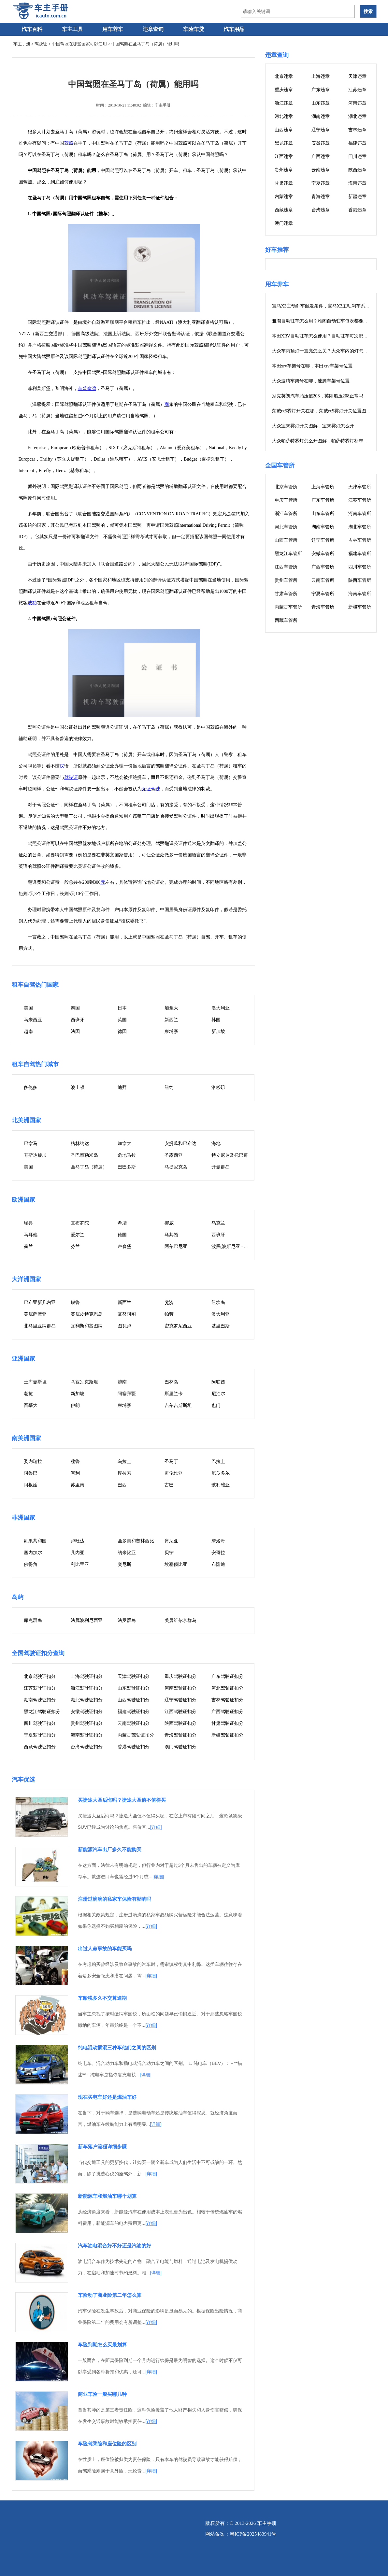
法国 (75, 1031)
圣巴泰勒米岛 (84, 1155)
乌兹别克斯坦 (84, 1382)
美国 (28, 1008)
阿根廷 (30, 1484)
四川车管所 (359, 567)
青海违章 (320, 196)
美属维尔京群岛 (180, 1620)
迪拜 (122, 1087)
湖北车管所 (359, 526)
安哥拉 (218, 1552)
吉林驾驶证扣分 (227, 1699)
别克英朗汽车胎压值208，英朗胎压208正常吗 (317, 396)
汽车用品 (233, 29)
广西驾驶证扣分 (227, 1711)
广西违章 (320, 156)
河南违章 (357, 103)
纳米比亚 (127, 1552)
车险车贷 (193, 29)
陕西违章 (357, 169)
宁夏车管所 (322, 593)
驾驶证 (41, 43)
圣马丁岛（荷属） (89, 1167)
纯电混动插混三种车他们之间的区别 (117, 2047)
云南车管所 (322, 580)
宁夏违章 (320, 183)
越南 (28, 1031)
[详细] (156, 1827)
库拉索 (124, 1473)
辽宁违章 (320, 129)
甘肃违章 (284, 183)
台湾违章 (320, 210)
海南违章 (357, 183)
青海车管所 (322, 607)
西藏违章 (284, 210)
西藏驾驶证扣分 (40, 1746)
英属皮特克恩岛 (87, 1314)
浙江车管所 (286, 513)
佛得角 (30, 1564)
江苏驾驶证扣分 (40, 1688)
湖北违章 (357, 116)
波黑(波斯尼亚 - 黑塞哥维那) (239, 1246)
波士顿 (77, 1087)
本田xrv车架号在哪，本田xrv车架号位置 (312, 366)
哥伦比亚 (174, 1473)
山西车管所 (286, 540)
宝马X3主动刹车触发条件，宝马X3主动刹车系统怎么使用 (330, 306)
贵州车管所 (286, 580)
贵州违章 (284, 169)
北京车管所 (286, 486)
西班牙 (77, 1019)
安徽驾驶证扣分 (87, 1711)
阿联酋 (218, 1382)
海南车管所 (359, 593)
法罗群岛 (127, 1620)
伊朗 (75, 1405)
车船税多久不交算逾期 (102, 1998)
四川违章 (357, 156)
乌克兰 (218, 1223)
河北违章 (284, 116)
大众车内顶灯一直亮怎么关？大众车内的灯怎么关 (322, 351)
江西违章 (284, 156)
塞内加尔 (33, 1552)
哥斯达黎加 (35, 1155)
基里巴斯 (220, 1326)
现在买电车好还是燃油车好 (107, 2097)
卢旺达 (77, 1540)
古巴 (169, 1484)
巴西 (122, 1484)
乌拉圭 (124, 1461)
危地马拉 (127, 1155)
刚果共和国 (35, 1540)
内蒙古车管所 (288, 607)
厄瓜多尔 (220, 1473)
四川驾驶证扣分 (40, 1723)
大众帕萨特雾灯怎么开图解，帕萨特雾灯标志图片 (322, 440)
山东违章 (320, 103)
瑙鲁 (75, 1302)
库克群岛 (33, 1620)
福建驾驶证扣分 (134, 1711)
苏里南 (77, 1484)
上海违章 (320, 76)
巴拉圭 (218, 1461)
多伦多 (30, 1087)
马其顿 (171, 1234)
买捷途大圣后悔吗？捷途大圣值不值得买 (122, 1800)
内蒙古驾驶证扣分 (136, 1735)
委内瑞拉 (33, 1461)
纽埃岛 (218, 1302)
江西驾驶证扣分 (180, 1711)
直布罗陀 (80, 1223)
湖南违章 (320, 116)
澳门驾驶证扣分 (180, 1746)
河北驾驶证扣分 (227, 1688)
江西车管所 (286, 567)
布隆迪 (218, 1564)
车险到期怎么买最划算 (102, 2344)
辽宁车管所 (322, 540)
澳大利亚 (220, 1008)
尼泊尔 (218, 1393)
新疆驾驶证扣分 (227, 1735)
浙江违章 (284, 103)
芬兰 (75, 1246)
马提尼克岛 (176, 1167)
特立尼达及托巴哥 (229, 1155)
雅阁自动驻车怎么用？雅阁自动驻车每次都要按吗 (322, 321)
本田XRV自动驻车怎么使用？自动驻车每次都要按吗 (324, 336)
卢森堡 (124, 1246)
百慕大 (30, 1405)
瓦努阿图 (127, 1314)
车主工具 (72, 29)
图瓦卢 (124, 1326)
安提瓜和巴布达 (180, 1143)
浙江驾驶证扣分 (87, 1688)
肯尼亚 (171, 1540)
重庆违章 (284, 89)
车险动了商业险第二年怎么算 (109, 2295)
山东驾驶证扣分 (134, 1688)
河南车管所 (359, 513)
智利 (75, 1473)
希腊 (122, 1223)
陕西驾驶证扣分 (180, 1723)
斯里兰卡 (174, 1393)
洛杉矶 (218, 1087)
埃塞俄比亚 (176, 1564)
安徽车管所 (322, 553)
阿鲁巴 (30, 1473)
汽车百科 (32, 29)
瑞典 (28, 1223)
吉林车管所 (359, 540)
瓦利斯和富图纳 (87, 1326)
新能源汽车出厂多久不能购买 (109, 1849)
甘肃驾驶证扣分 (227, 1723)
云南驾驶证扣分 (134, 1723)
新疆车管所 (359, 607)
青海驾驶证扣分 (180, 1735)
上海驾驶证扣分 (87, 1676)
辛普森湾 (87, 388)
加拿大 (171, 1008)
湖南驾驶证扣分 (40, 1699)
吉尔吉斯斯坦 (178, 1405)
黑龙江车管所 (288, 553)
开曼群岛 (220, 1167)
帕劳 (169, 1314)
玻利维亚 (220, 1484)
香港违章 (357, 210)
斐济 (169, 1302)
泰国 (75, 1008)
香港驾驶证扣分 (134, 1746)
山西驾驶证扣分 (134, 1699)
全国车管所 (280, 465)
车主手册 (21, 43)
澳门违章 (284, 223)
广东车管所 (322, 500)
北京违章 (284, 76)
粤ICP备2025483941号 (253, 2534)
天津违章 (357, 76)
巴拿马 (30, 1143)
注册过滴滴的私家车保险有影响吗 (114, 1899)
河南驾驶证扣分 (180, 1688)
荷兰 (28, 1246)
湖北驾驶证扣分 (87, 1699)
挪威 (169, 1223)
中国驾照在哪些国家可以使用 (79, 43)
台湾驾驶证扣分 (87, 1746)
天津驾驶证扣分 (134, 1676)
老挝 (28, 1393)
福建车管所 (359, 553)
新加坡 (218, 1031)
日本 (122, 1008)
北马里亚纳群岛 (40, 1326)
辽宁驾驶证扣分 (180, 1699)
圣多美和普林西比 (136, 1540)
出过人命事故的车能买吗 (105, 1948)
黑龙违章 (284, 143)
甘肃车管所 (286, 593)
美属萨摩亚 (35, 1314)
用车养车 (112, 29)
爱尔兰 (77, 1234)
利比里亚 (80, 1564)
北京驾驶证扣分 (40, 1676)
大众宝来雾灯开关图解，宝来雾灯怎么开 (313, 425)
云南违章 (320, 169)
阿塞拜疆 (127, 1393)
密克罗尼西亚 (178, 1326)
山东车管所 (322, 513)
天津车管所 (359, 486)
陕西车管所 (359, 580)
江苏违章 (357, 89)
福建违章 (357, 143)
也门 (216, 1405)
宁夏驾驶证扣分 (40, 1735)
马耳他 (30, 1234)
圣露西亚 (174, 1155)
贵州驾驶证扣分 (87, 1723)
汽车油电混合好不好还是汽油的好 (114, 2245)
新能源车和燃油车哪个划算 (107, 2196)
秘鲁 (75, 1461)
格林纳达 (80, 1143)
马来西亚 (33, 1019)
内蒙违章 (284, 196)
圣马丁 (171, 1461)
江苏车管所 (359, 500)
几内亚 (77, 1552)
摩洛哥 (218, 1540)
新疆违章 (357, 196)
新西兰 (171, 1019)
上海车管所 (322, 486)
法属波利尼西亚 (87, 1620)
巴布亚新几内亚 (40, 1302)
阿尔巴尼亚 (176, 1246)
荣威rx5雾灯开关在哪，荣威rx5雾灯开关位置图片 (321, 410)
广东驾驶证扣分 (227, 1676)
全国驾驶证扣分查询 (38, 1653)
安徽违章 (320, 143)
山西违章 (284, 129)
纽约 (169, 1087)
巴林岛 (171, 1382)
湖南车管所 (322, 526)
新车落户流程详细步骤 (102, 2146)
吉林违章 (357, 129)
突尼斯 (124, 1564)
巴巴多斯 (127, 1167)
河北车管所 (286, 526)
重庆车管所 (286, 500)
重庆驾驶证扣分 (180, 1676)
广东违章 (320, 89)
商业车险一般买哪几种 (102, 2394)
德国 (122, 1031)
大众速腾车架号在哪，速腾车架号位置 (311, 381)
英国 (122, 1019)
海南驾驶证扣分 (87, 1735)
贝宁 (169, 1552)
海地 (216, 1143)
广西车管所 (322, 567)
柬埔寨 (171, 1031)
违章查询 (153, 29)
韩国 (216, 1019)
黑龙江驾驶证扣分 (42, 1711)
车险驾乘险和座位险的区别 (107, 2443)
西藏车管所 (286, 620)
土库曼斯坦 (35, 1382)
